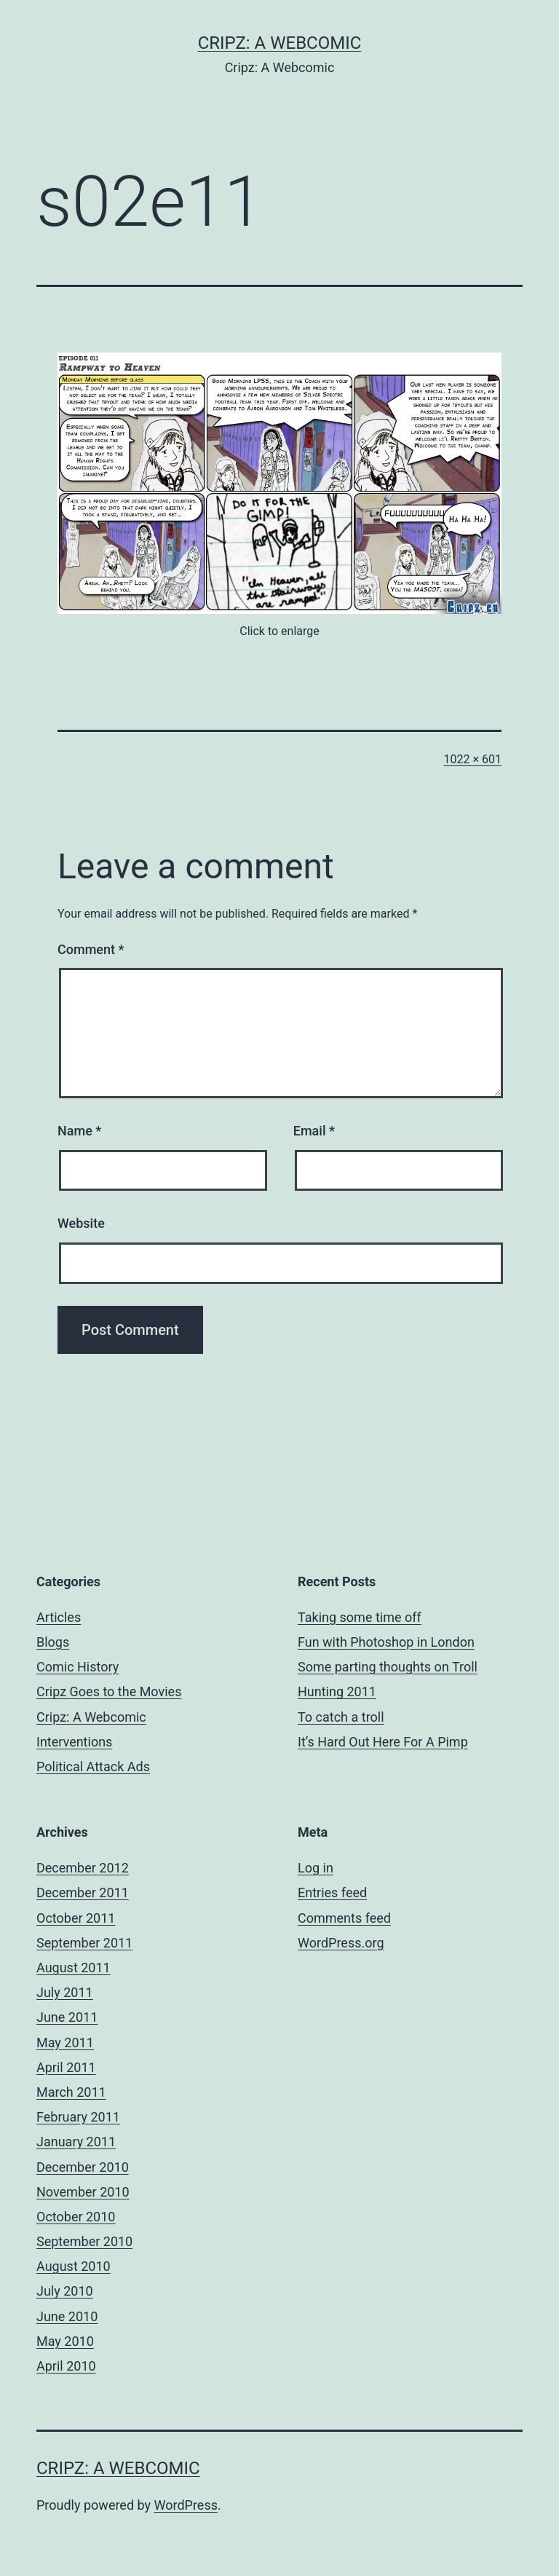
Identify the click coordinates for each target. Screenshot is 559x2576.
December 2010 (82, 2167)
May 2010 (65, 2341)
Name (79, 1130)
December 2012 (82, 1867)
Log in (315, 1867)
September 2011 (84, 1942)
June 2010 (67, 2316)
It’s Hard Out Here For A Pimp (383, 1741)
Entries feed (332, 1892)
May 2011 (65, 2042)
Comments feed (344, 1918)
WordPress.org (341, 1942)
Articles (58, 1617)
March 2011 (71, 2092)
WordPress (186, 2505)
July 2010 (64, 2291)
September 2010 (84, 2241)
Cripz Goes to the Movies (108, 1691)
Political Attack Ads (93, 1766)
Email (314, 1130)
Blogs (52, 1642)
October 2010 (75, 2216)
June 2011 (67, 2017)
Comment (91, 949)
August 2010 (73, 2266)
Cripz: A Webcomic (280, 43)
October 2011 (75, 1918)
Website (81, 1223)
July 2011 (64, 1992)
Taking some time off (359, 1617)
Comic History (77, 1666)
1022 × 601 (472, 759)
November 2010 (83, 2191)
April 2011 (66, 2067)
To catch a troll (341, 1717)
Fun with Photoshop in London (386, 1642)
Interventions (74, 1741)
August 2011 (73, 1967)
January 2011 (76, 2141)
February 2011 (78, 2116)
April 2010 (66, 2366)
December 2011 (82, 1892)
